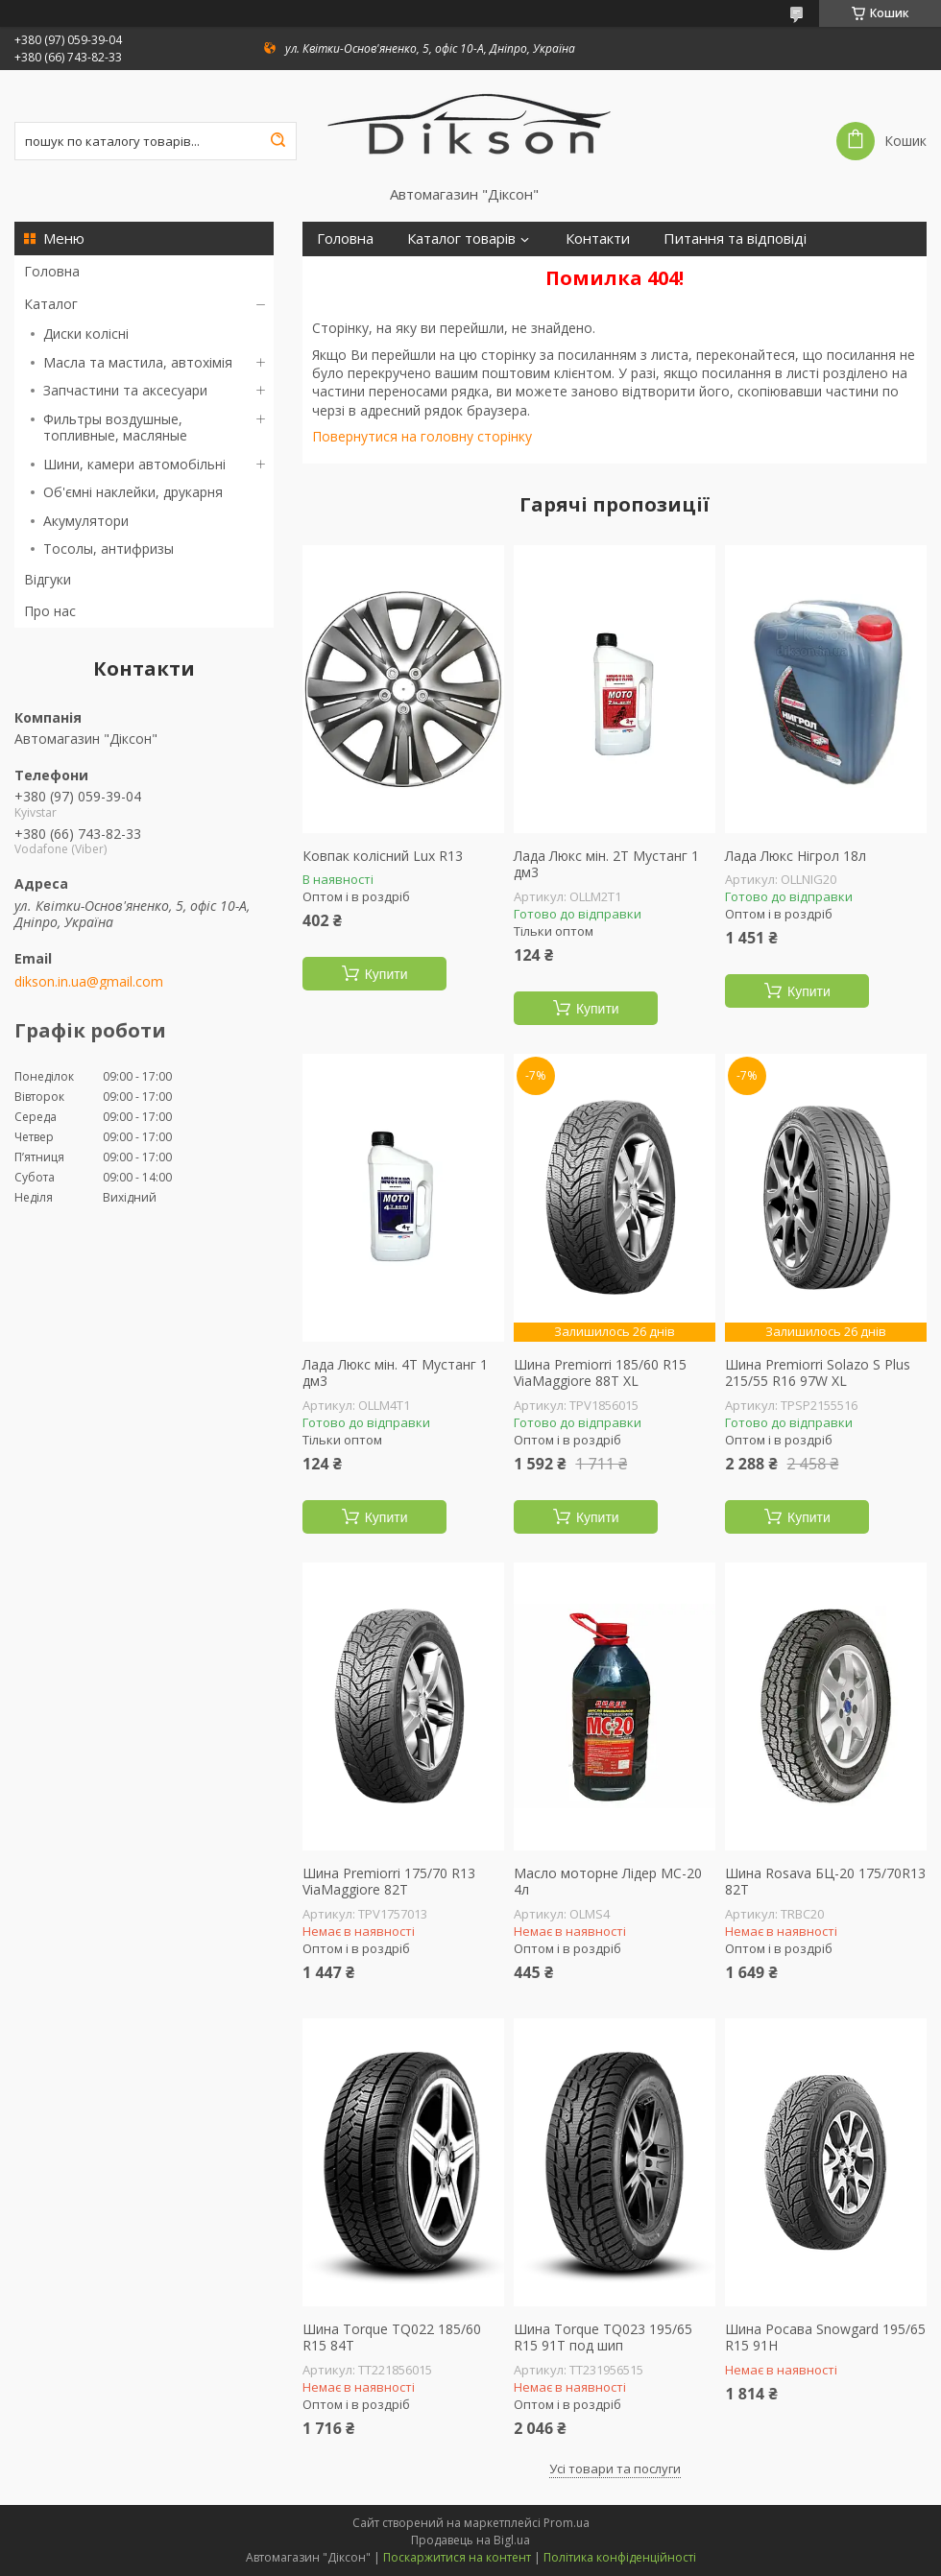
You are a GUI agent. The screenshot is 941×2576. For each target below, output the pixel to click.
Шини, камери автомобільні (134, 464)
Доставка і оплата (378, 273)
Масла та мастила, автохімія (137, 362)
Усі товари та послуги (615, 2468)
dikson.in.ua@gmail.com (88, 981)
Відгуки (47, 579)
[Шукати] (277, 141)
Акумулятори (86, 521)
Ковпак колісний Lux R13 (382, 856)
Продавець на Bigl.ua (470, 2540)
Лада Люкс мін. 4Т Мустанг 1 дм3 (395, 1373)
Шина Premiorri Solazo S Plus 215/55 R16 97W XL (817, 1373)
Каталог (51, 304)
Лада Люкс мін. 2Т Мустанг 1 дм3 (606, 864)
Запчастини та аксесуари (125, 390)
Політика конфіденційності (619, 2557)
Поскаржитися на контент (457, 2557)
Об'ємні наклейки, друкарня (133, 492)
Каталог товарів (461, 238)
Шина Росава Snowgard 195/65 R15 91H (825, 2337)
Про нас (50, 611)
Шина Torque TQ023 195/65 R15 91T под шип (603, 2337)
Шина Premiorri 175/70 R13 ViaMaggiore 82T (388, 1881)
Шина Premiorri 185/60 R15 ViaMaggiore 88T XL (600, 1373)
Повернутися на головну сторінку (422, 436)
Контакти (598, 238)
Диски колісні (86, 333)
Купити (386, 974)
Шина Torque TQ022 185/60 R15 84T (391, 2337)
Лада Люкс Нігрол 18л (795, 856)
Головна (52, 271)
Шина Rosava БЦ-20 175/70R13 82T (825, 1881)
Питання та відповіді (735, 238)
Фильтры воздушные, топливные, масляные (115, 427)
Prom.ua (566, 2523)
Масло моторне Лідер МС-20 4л (608, 1881)
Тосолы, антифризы (108, 548)
